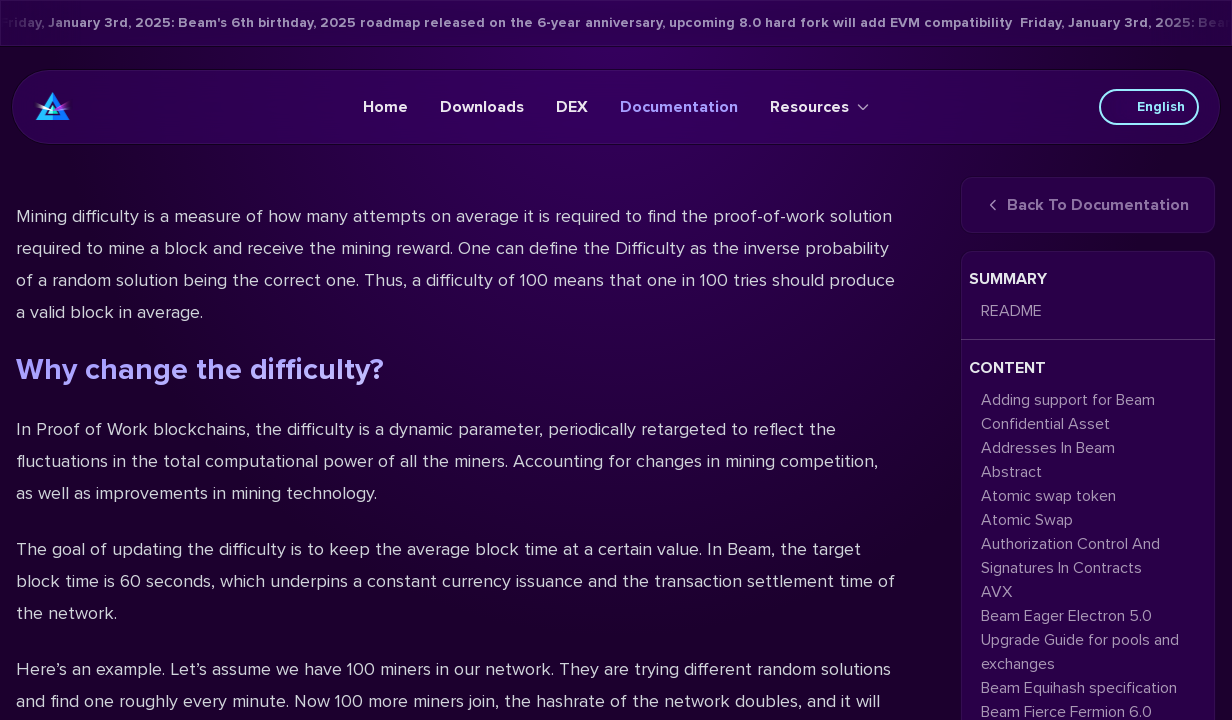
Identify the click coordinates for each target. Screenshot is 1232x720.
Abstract (1011, 472)
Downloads (482, 107)
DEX (572, 107)
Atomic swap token (1048, 496)
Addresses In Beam (1048, 448)
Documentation (679, 107)
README (1011, 311)
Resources (819, 107)
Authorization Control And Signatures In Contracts (1070, 556)
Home (385, 107)
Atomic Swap (1027, 520)
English (1149, 106)
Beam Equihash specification (1079, 688)
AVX (996, 592)
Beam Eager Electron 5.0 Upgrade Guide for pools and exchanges (1080, 640)
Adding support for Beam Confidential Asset (1068, 412)
